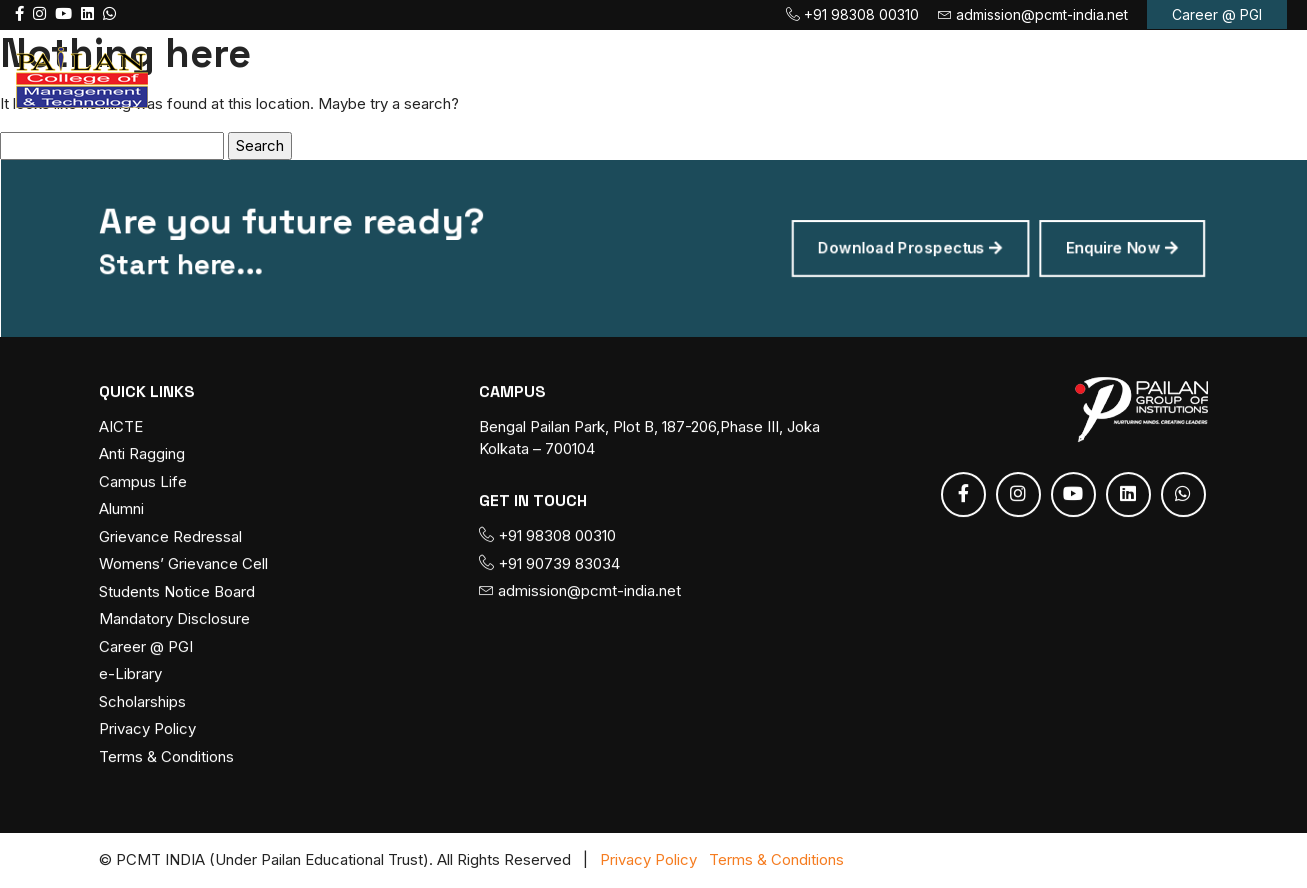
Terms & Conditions (166, 756)
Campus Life (143, 481)
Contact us (1124, 76)
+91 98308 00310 (852, 14)
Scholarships (142, 701)
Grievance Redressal (170, 536)
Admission (703, 76)
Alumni (121, 509)
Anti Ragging (142, 454)
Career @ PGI (1217, 14)
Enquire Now (1102, 248)
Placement (995, 76)
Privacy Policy (147, 729)
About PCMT (445, 76)
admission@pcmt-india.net (1033, 14)
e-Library (130, 674)
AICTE (121, 426)
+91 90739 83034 (549, 563)
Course (579, 76)
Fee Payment (848, 76)
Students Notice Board (177, 591)
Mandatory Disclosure (174, 619)
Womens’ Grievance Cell (183, 564)
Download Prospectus (899, 248)
